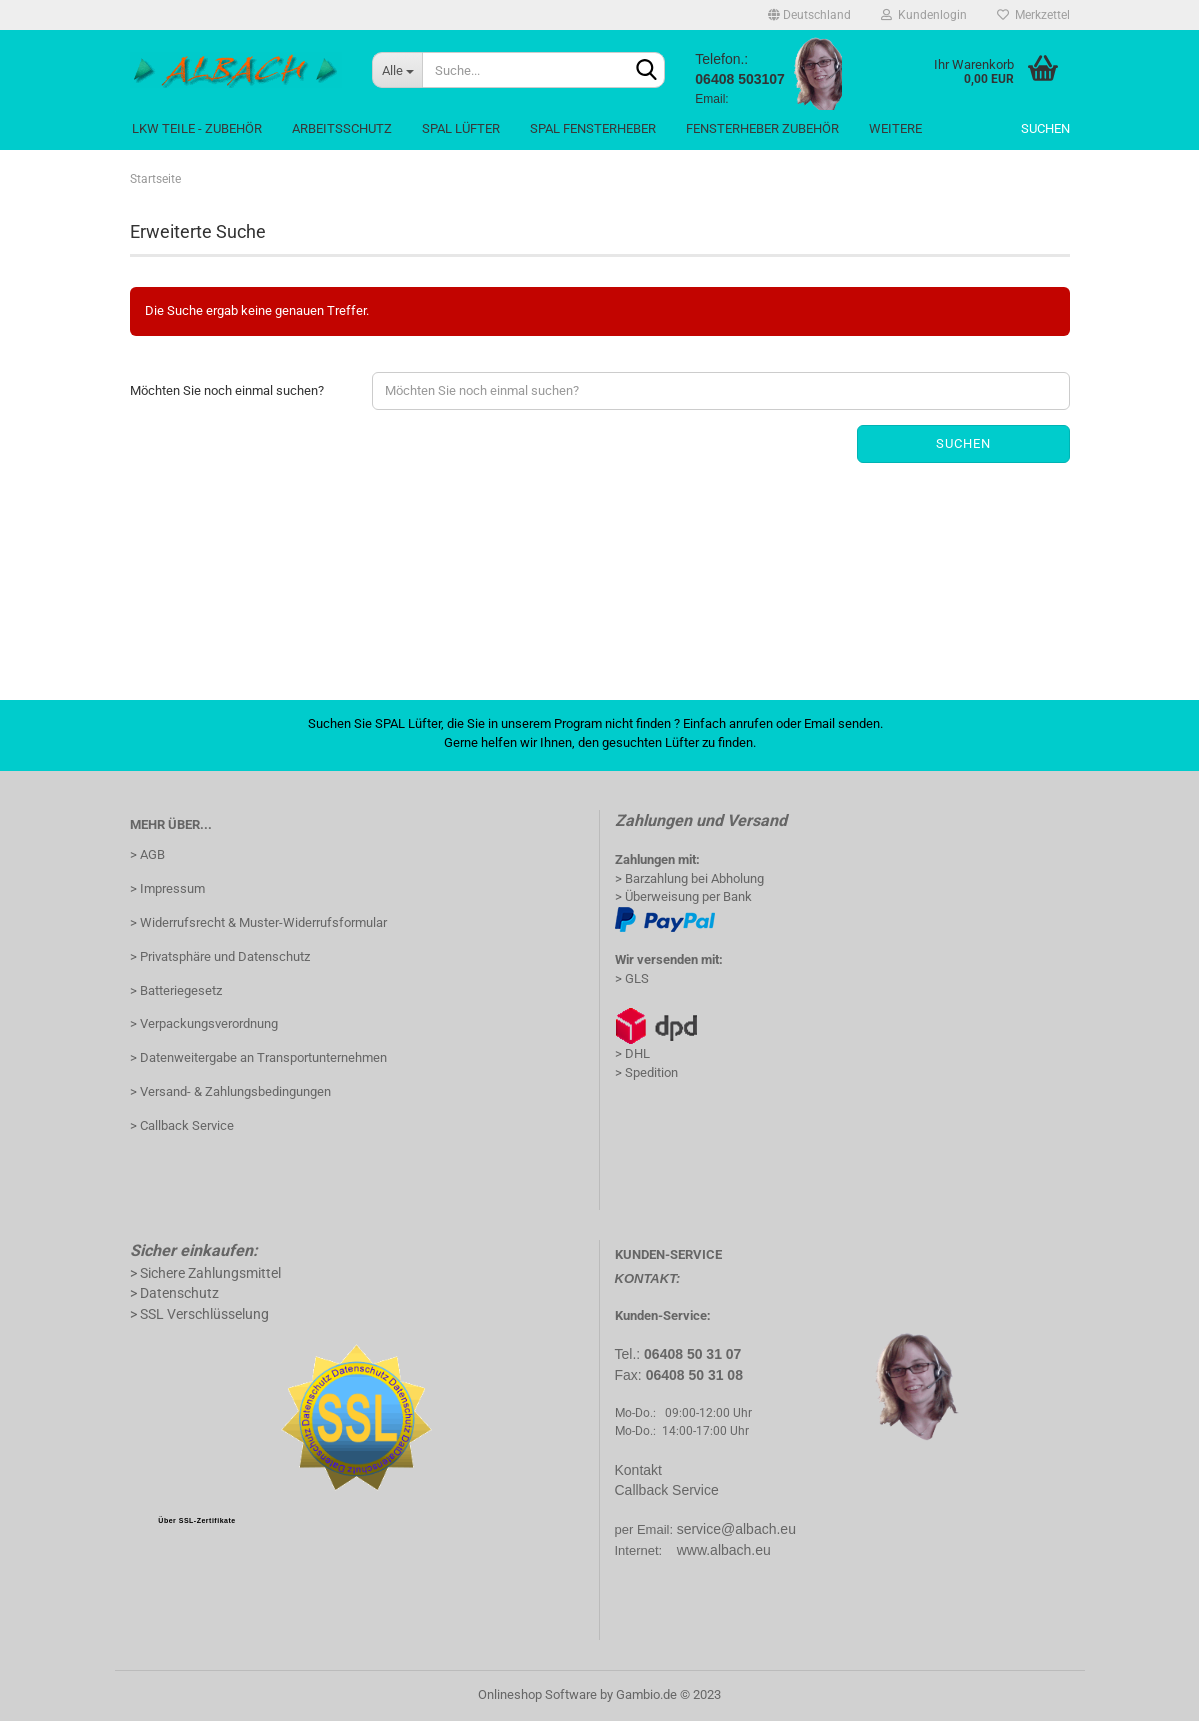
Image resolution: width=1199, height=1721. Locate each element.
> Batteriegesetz (176, 990)
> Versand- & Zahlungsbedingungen (230, 1091)
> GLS (632, 978)
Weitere (895, 128)
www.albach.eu (724, 1550)
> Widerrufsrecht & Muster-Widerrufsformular (258, 922)
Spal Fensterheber (593, 128)
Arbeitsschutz (342, 128)
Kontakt (638, 1470)
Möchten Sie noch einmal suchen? (227, 390)
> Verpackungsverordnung (204, 1023)
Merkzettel (1033, 15)
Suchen (1045, 128)
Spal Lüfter (461, 128)
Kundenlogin (924, 15)
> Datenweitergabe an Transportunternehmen (258, 1057)
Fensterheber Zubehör (762, 128)
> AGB (147, 854)
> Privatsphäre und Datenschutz (220, 956)
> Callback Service (182, 1125)
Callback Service (667, 1490)
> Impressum (167, 888)
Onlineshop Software (537, 1694)
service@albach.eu (736, 1529)
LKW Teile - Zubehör (197, 128)
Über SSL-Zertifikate (196, 1520)
